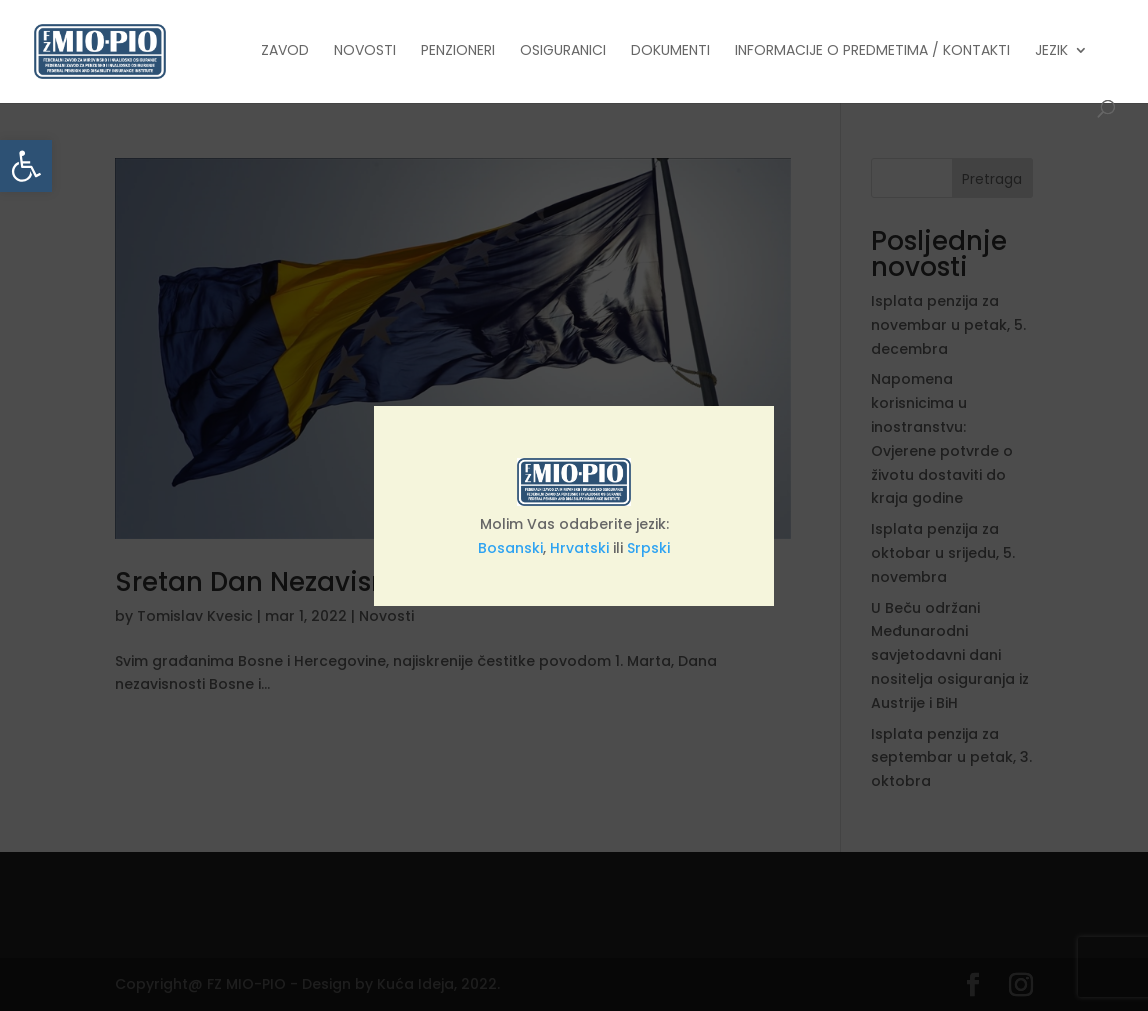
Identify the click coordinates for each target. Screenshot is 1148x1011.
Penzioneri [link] (458, 51)
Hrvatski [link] (579, 548)
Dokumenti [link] (670, 51)
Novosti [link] (365, 51)
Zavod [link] (285, 51)
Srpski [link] (648, 548)
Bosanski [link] (510, 548)
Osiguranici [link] (563, 51)
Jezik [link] (1051, 51)
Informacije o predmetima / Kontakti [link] (872, 51)
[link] (26, 166)
